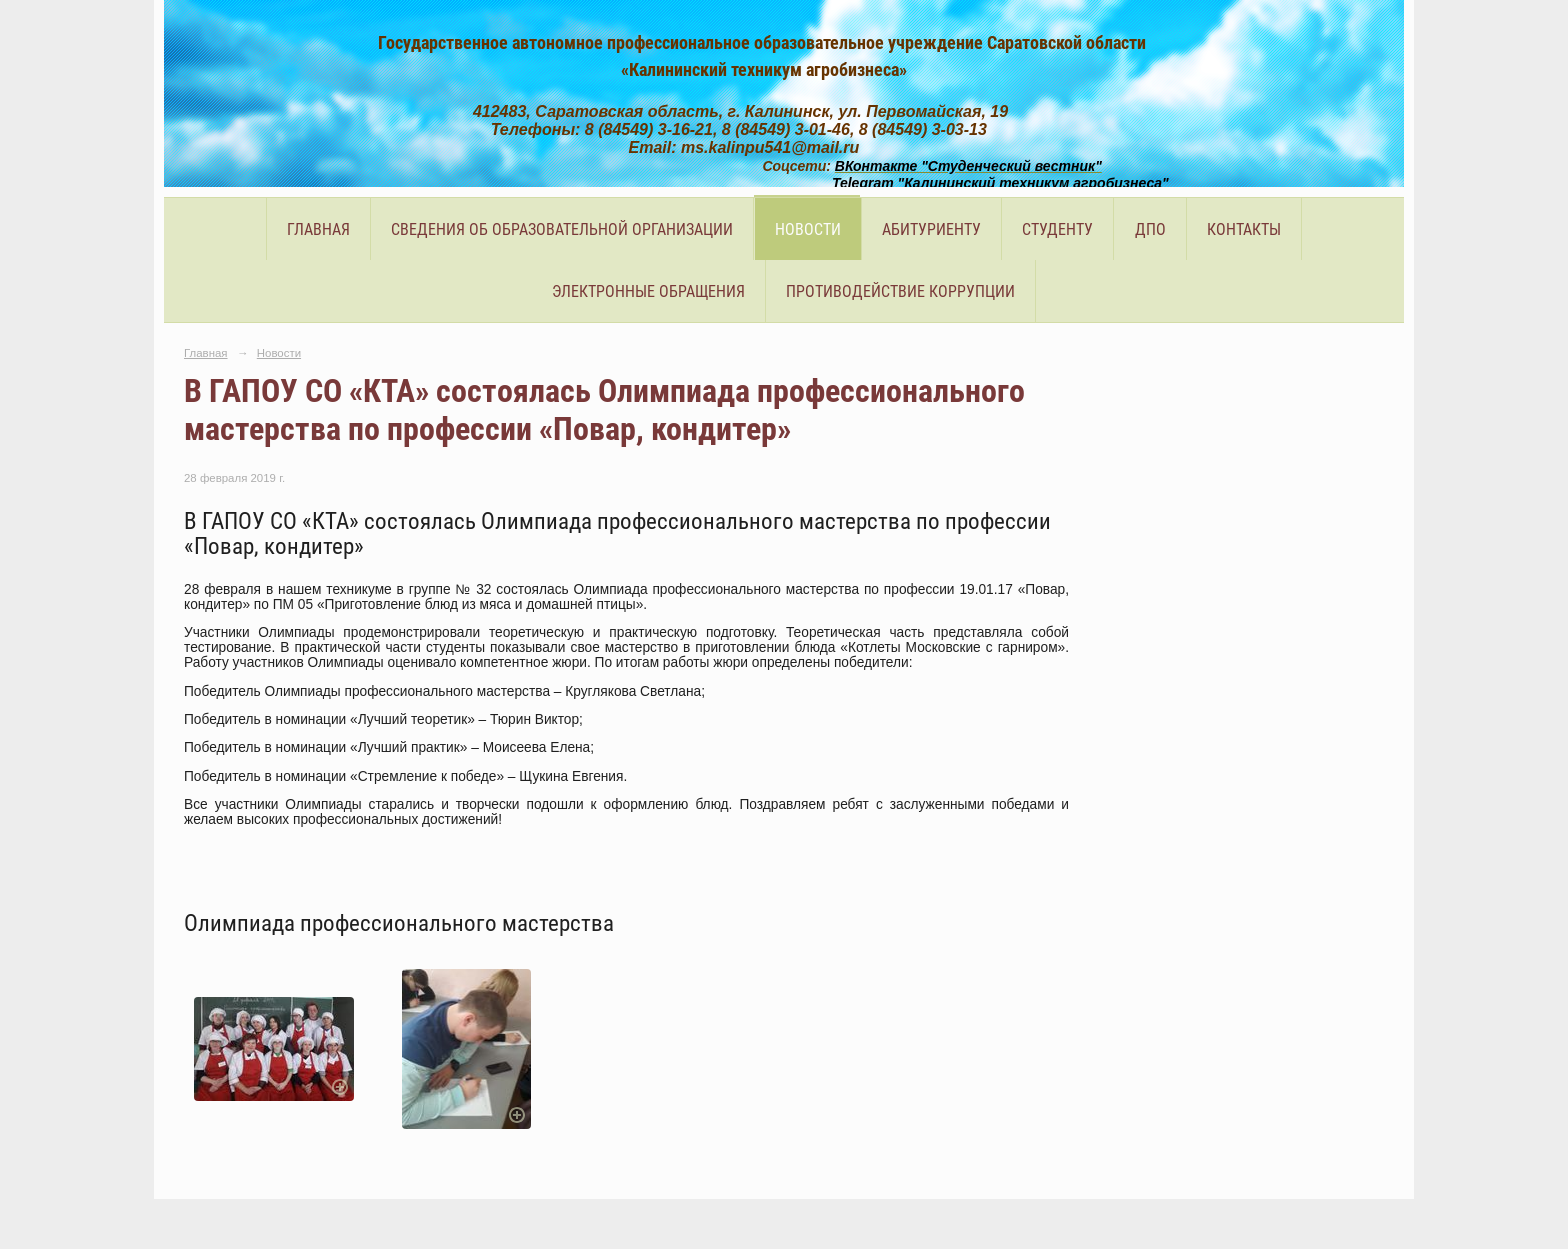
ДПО (1150, 229)
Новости (808, 229)
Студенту (1057, 229)
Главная (318, 229)
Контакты (1244, 229)
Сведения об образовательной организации (562, 229)
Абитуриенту (931, 229)
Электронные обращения (648, 291)
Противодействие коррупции (900, 291)
